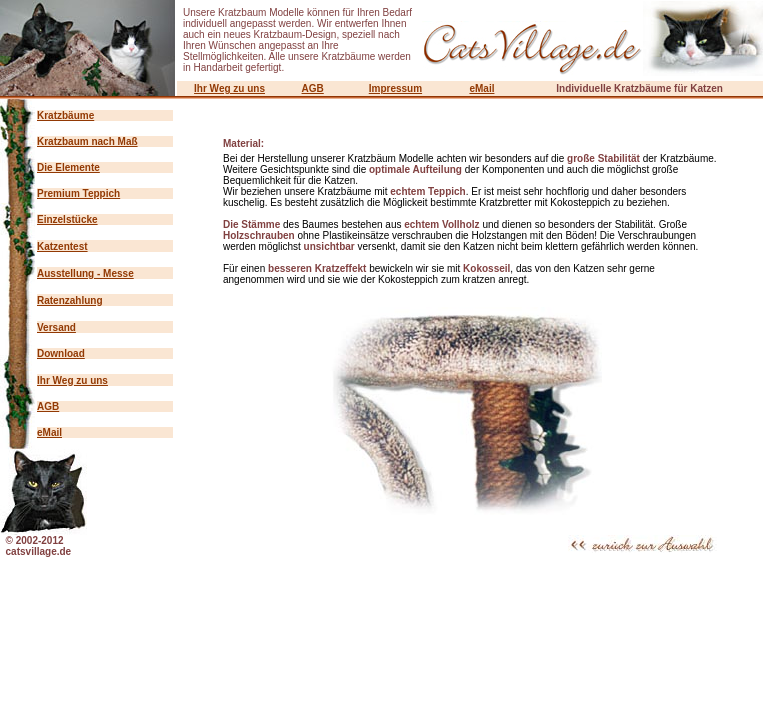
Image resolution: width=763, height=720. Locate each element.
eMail (481, 88)
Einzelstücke (67, 219)
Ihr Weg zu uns (229, 88)
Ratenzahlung (70, 300)
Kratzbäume (65, 115)
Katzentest (62, 246)
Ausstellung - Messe (85, 273)
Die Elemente (68, 167)
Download (61, 353)
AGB (313, 88)
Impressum (395, 88)
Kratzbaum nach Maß (87, 141)
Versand (56, 327)
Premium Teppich (78, 193)
